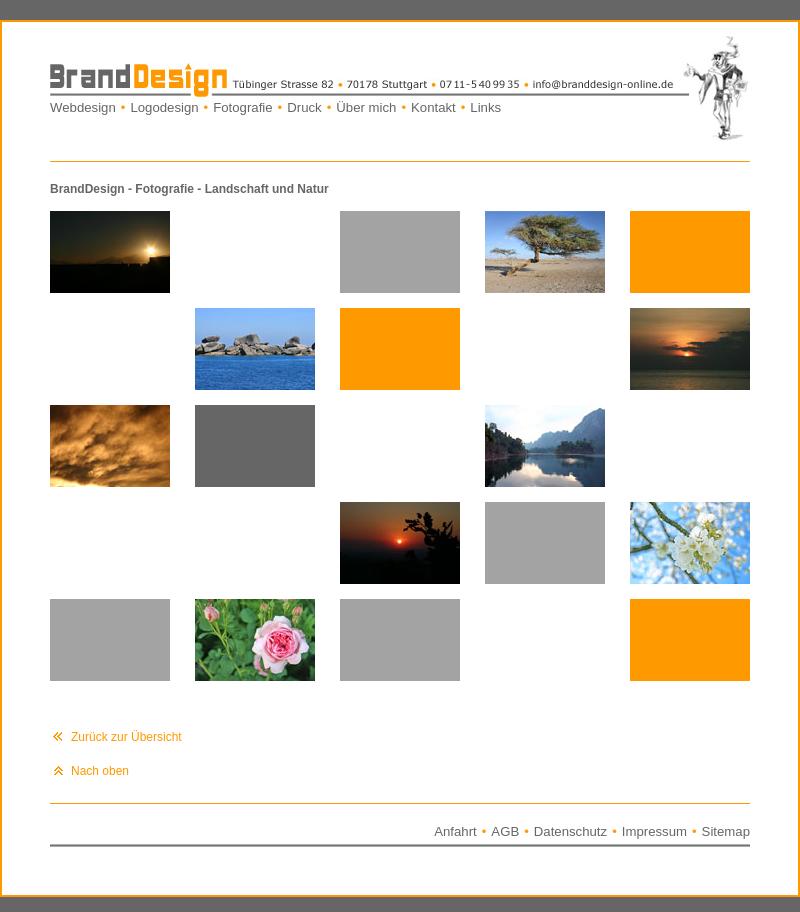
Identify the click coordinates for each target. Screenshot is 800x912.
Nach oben (100, 771)
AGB (505, 831)
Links (485, 107)
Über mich (366, 107)
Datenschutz (570, 831)
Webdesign (83, 107)
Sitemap (726, 831)
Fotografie (242, 107)
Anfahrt (455, 831)
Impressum (654, 831)
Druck (304, 107)
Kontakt (433, 107)
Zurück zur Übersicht (126, 737)
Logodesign (164, 107)
